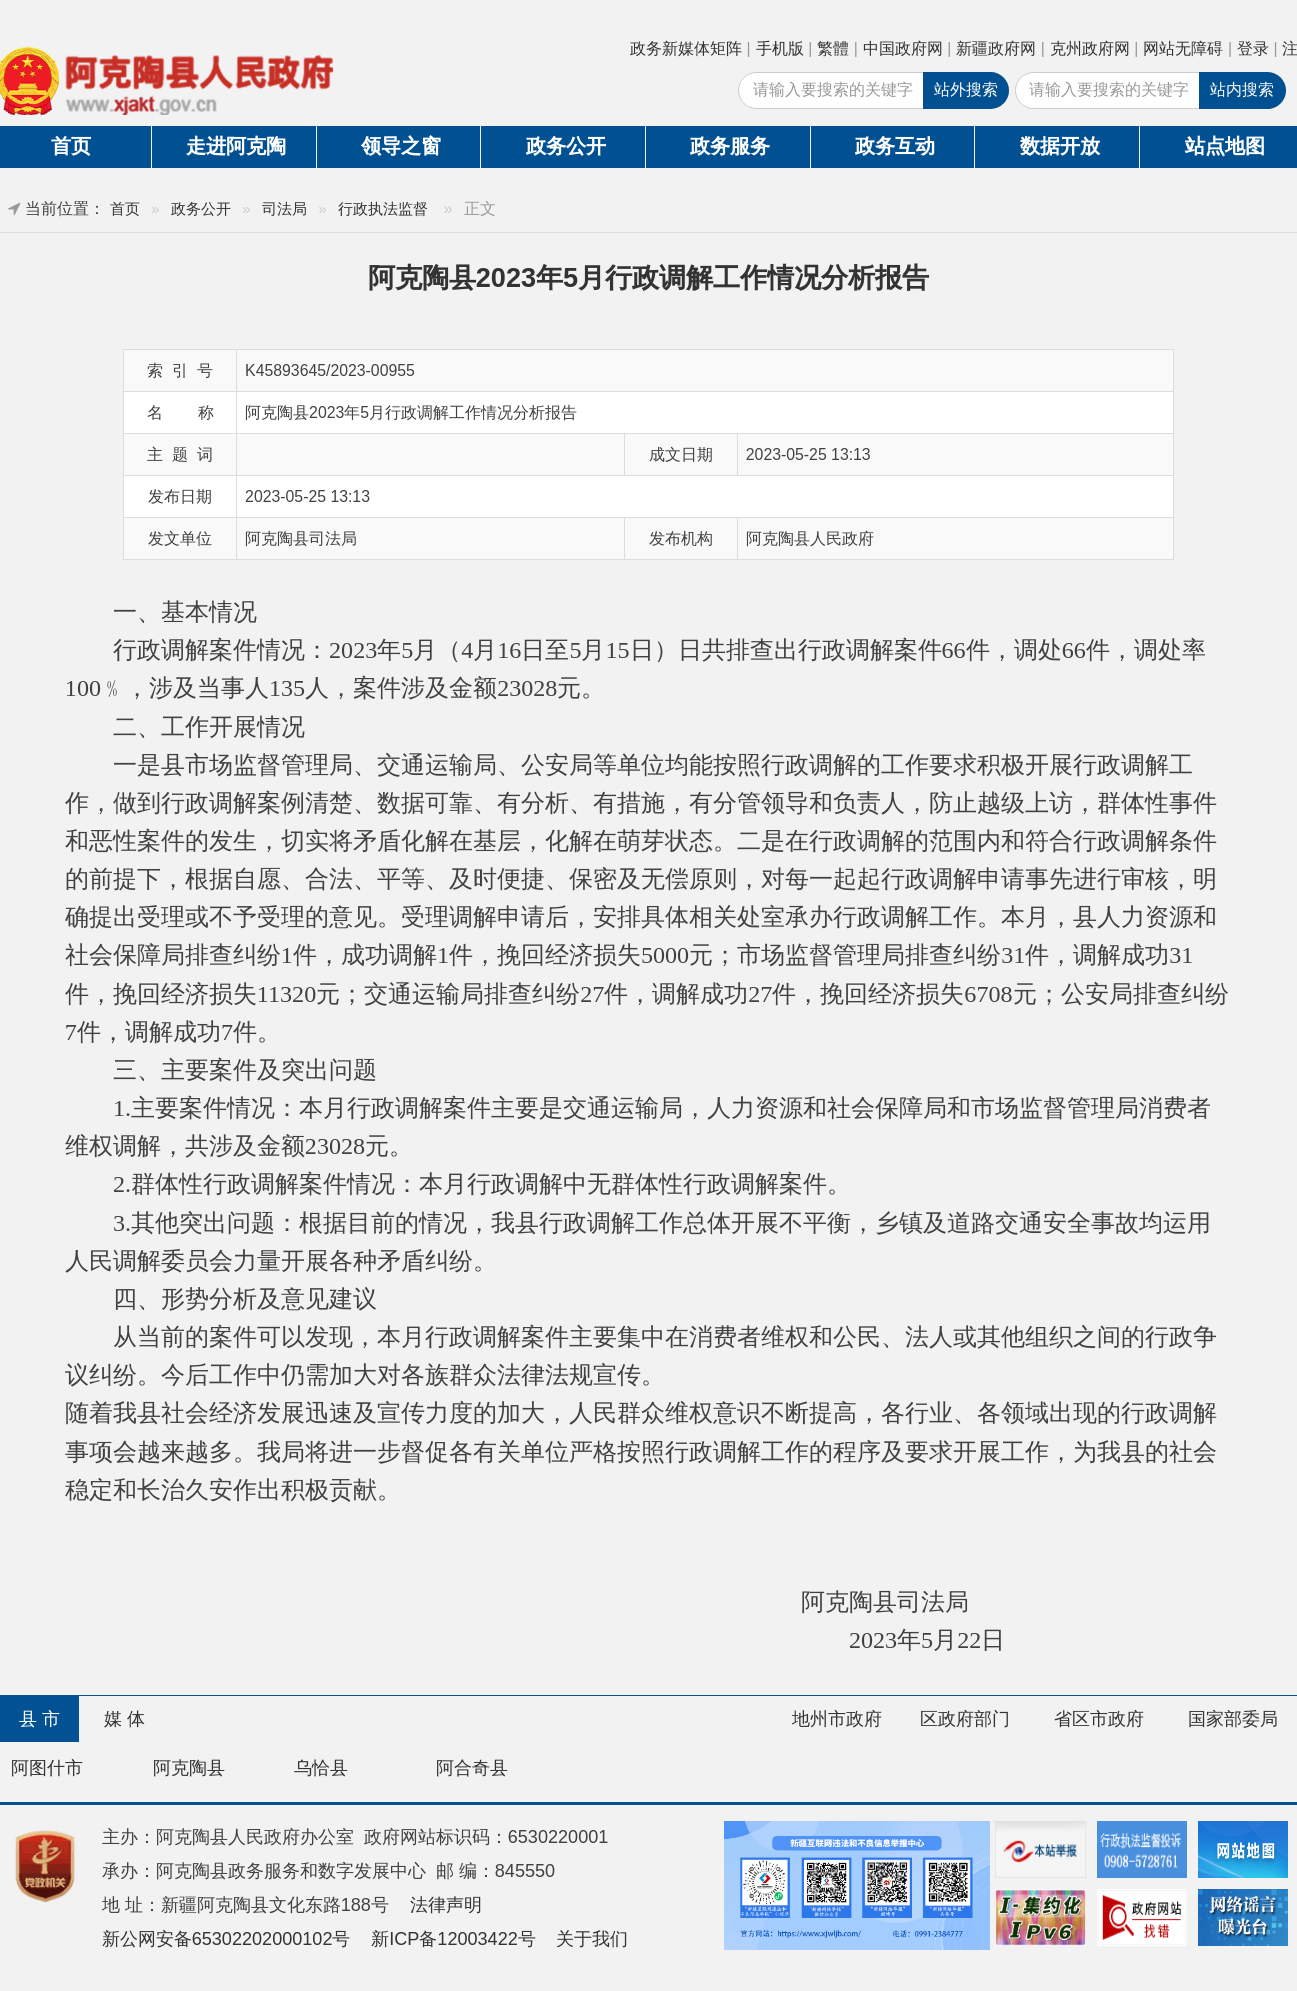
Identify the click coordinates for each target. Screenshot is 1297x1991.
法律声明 (446, 1905)
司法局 (284, 208)
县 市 (39, 1719)
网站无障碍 (1183, 48)
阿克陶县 (189, 1768)
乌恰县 (321, 1768)
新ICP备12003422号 (453, 1939)
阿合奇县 (472, 1768)
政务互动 (895, 146)
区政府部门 (965, 1719)
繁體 (833, 48)
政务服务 (730, 146)
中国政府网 (903, 48)
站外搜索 (966, 89)
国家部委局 (1233, 1719)
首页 (125, 208)
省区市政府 (1099, 1719)
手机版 (780, 48)
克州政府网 (1090, 48)
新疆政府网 (996, 48)
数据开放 (1060, 146)
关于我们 (592, 1939)
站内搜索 (1242, 89)
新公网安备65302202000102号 (226, 1939)
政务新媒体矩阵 (686, 48)
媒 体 (124, 1719)
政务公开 (566, 146)
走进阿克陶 (236, 146)
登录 (1253, 48)
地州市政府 (837, 1719)
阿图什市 (47, 1768)
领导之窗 (401, 146)
